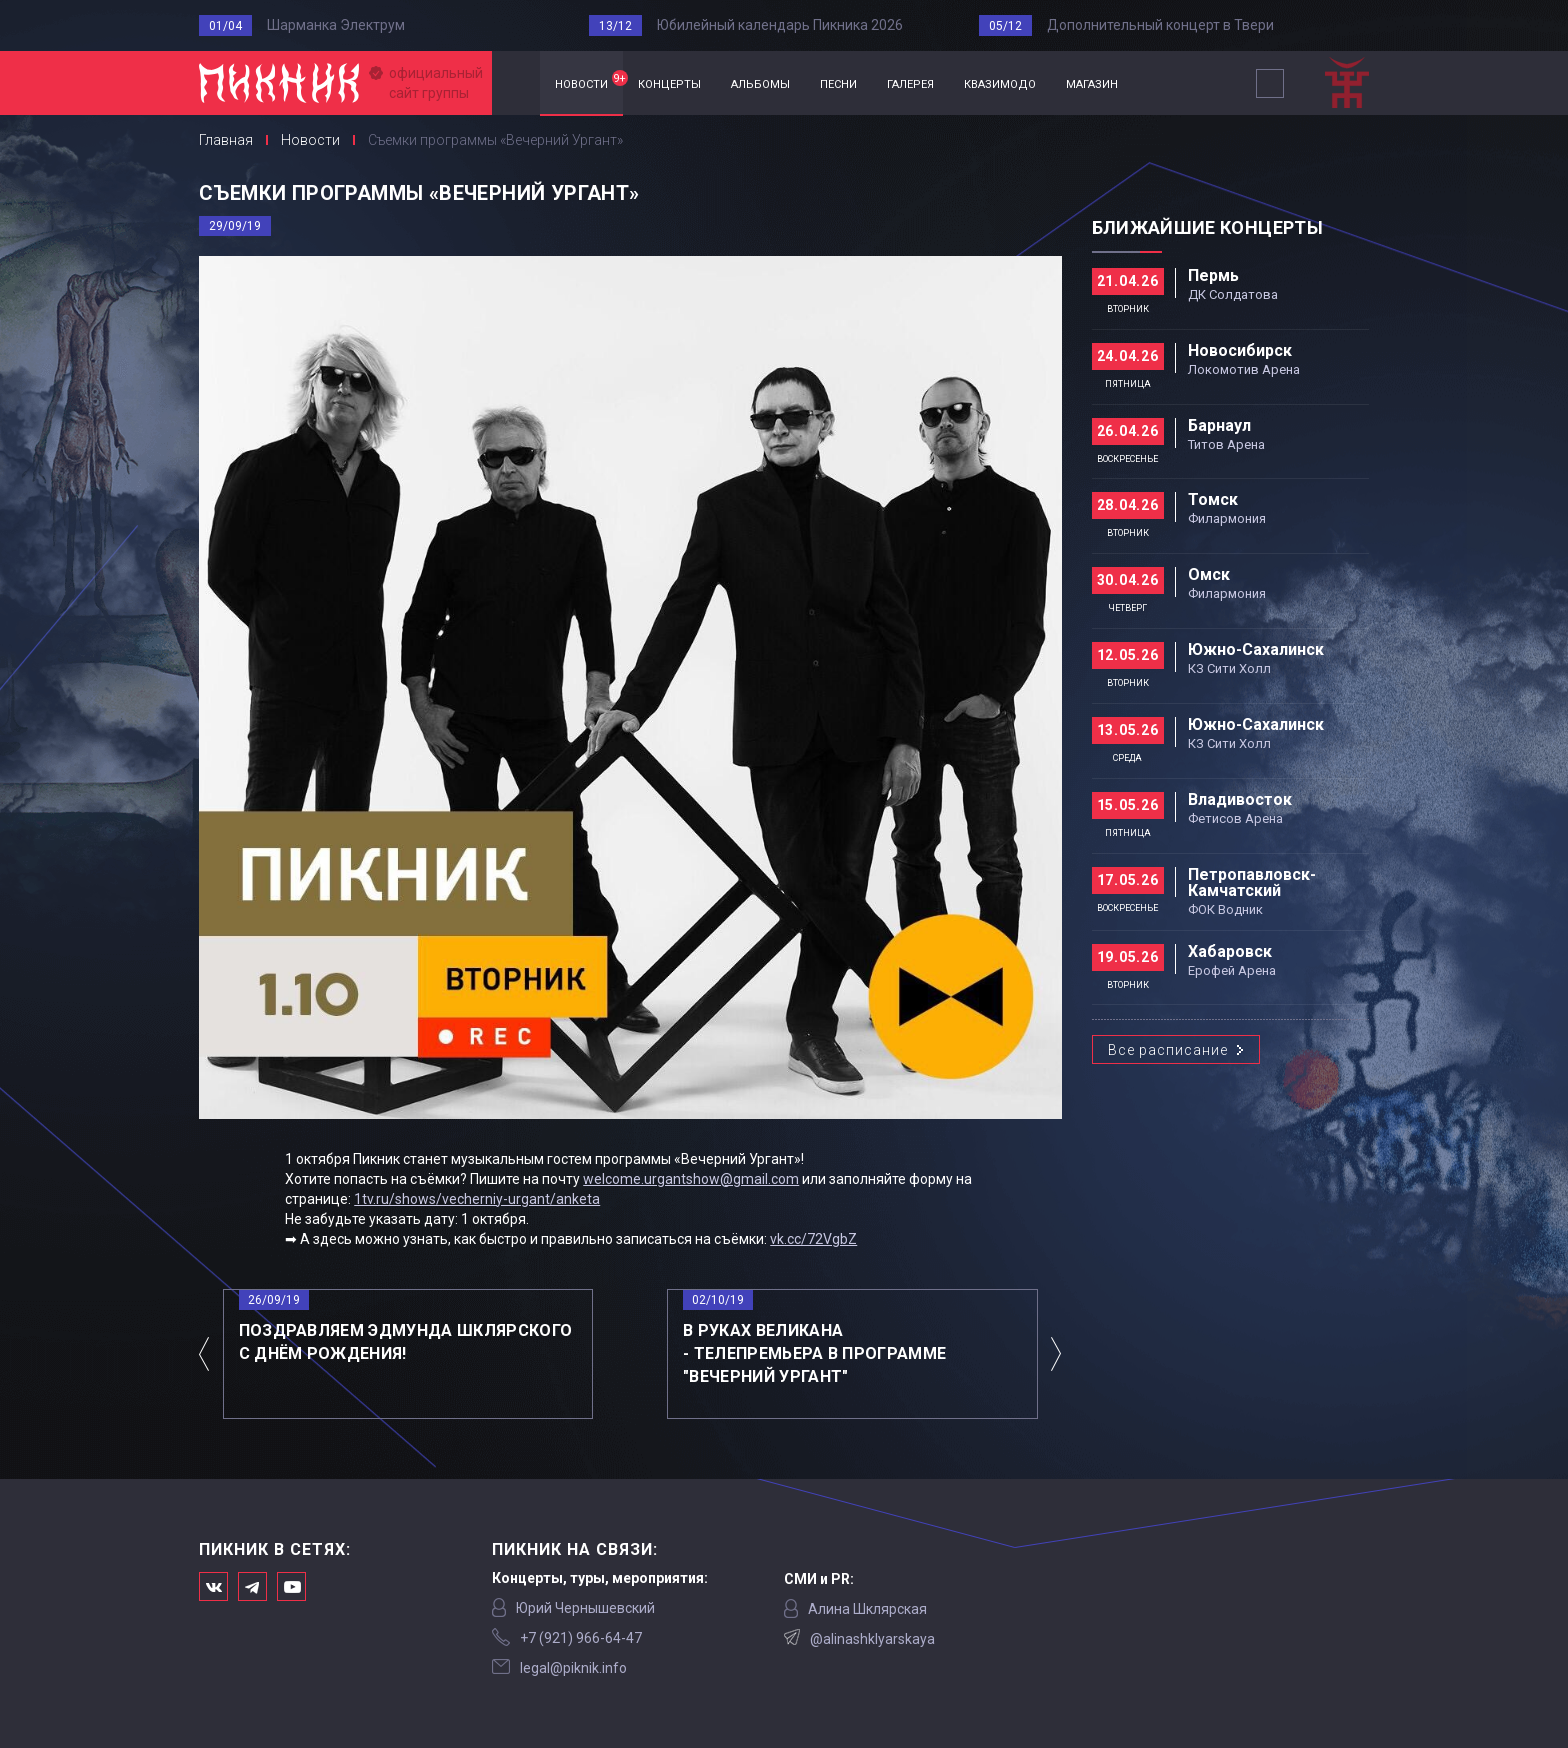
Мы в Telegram (252, 1586)
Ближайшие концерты (1207, 227)
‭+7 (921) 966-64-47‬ (581, 1638)
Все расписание (1168, 1050)
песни (838, 82)
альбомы (760, 82)
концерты (669, 82)
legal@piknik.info (573, 1668)
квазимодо (1000, 82)
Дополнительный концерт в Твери (1160, 25)
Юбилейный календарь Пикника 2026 (780, 25)
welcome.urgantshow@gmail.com (691, 1179)
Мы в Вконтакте (213, 1586)
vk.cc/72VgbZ (813, 1239)
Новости (310, 140)
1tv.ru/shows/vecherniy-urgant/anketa (477, 1199)
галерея (910, 82)
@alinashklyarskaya (872, 1639)
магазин (1092, 82)
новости (589, 81)
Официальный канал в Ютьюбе (291, 1586)
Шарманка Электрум (336, 25)
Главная (516, 83)
